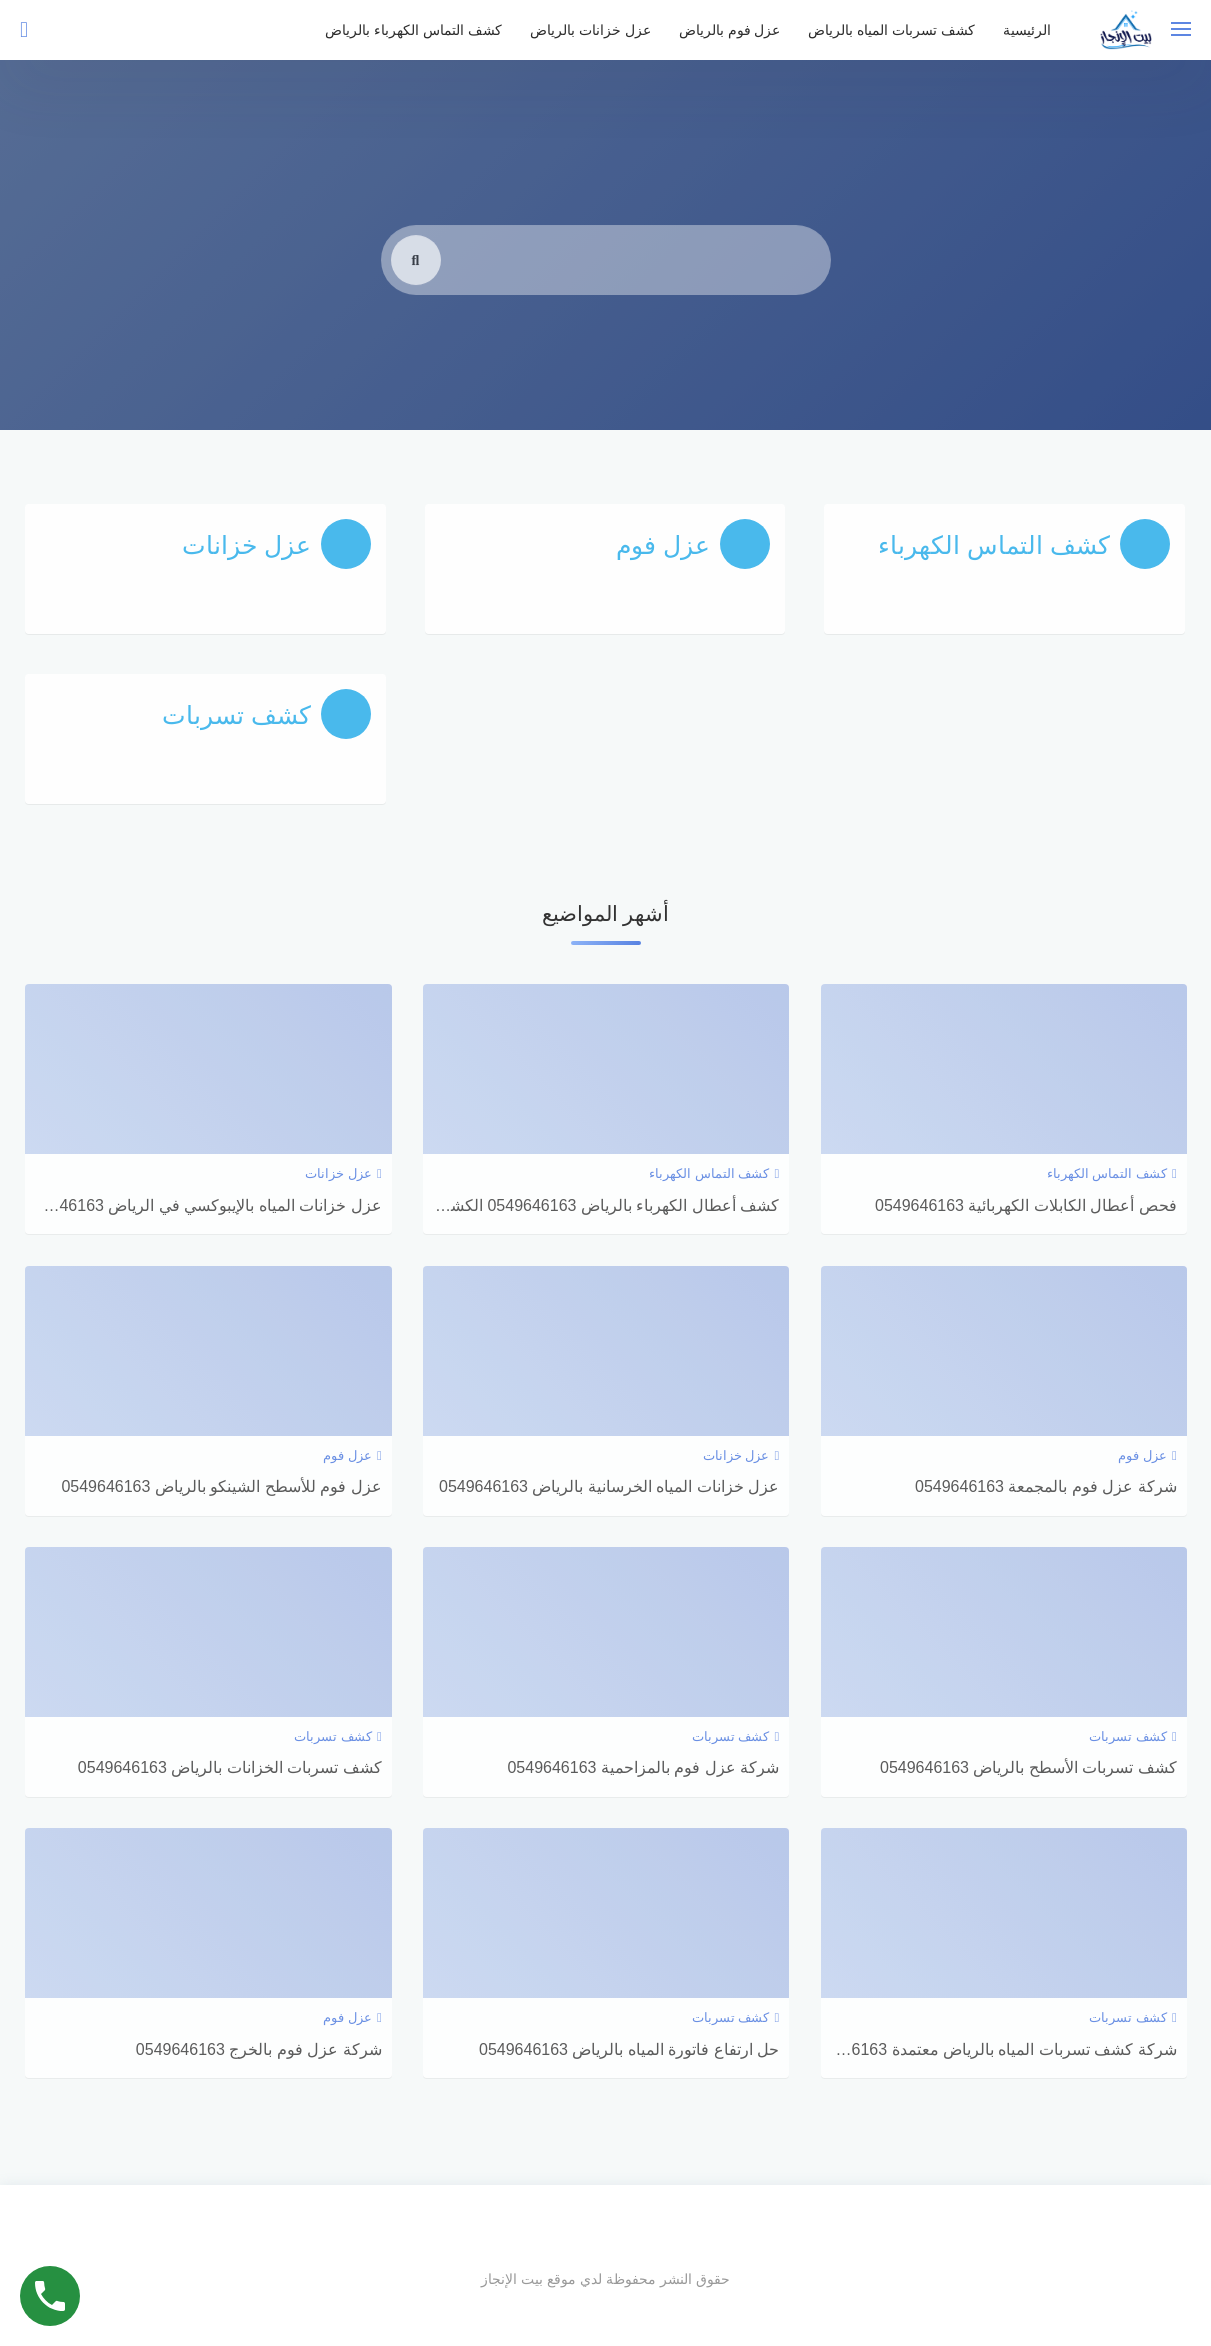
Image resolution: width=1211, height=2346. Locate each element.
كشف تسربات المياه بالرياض (891, 30)
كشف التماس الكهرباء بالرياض (413, 30)
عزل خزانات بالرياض (590, 30)
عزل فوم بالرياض (730, 30)
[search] (416, 292)
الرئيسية (1027, 30)
